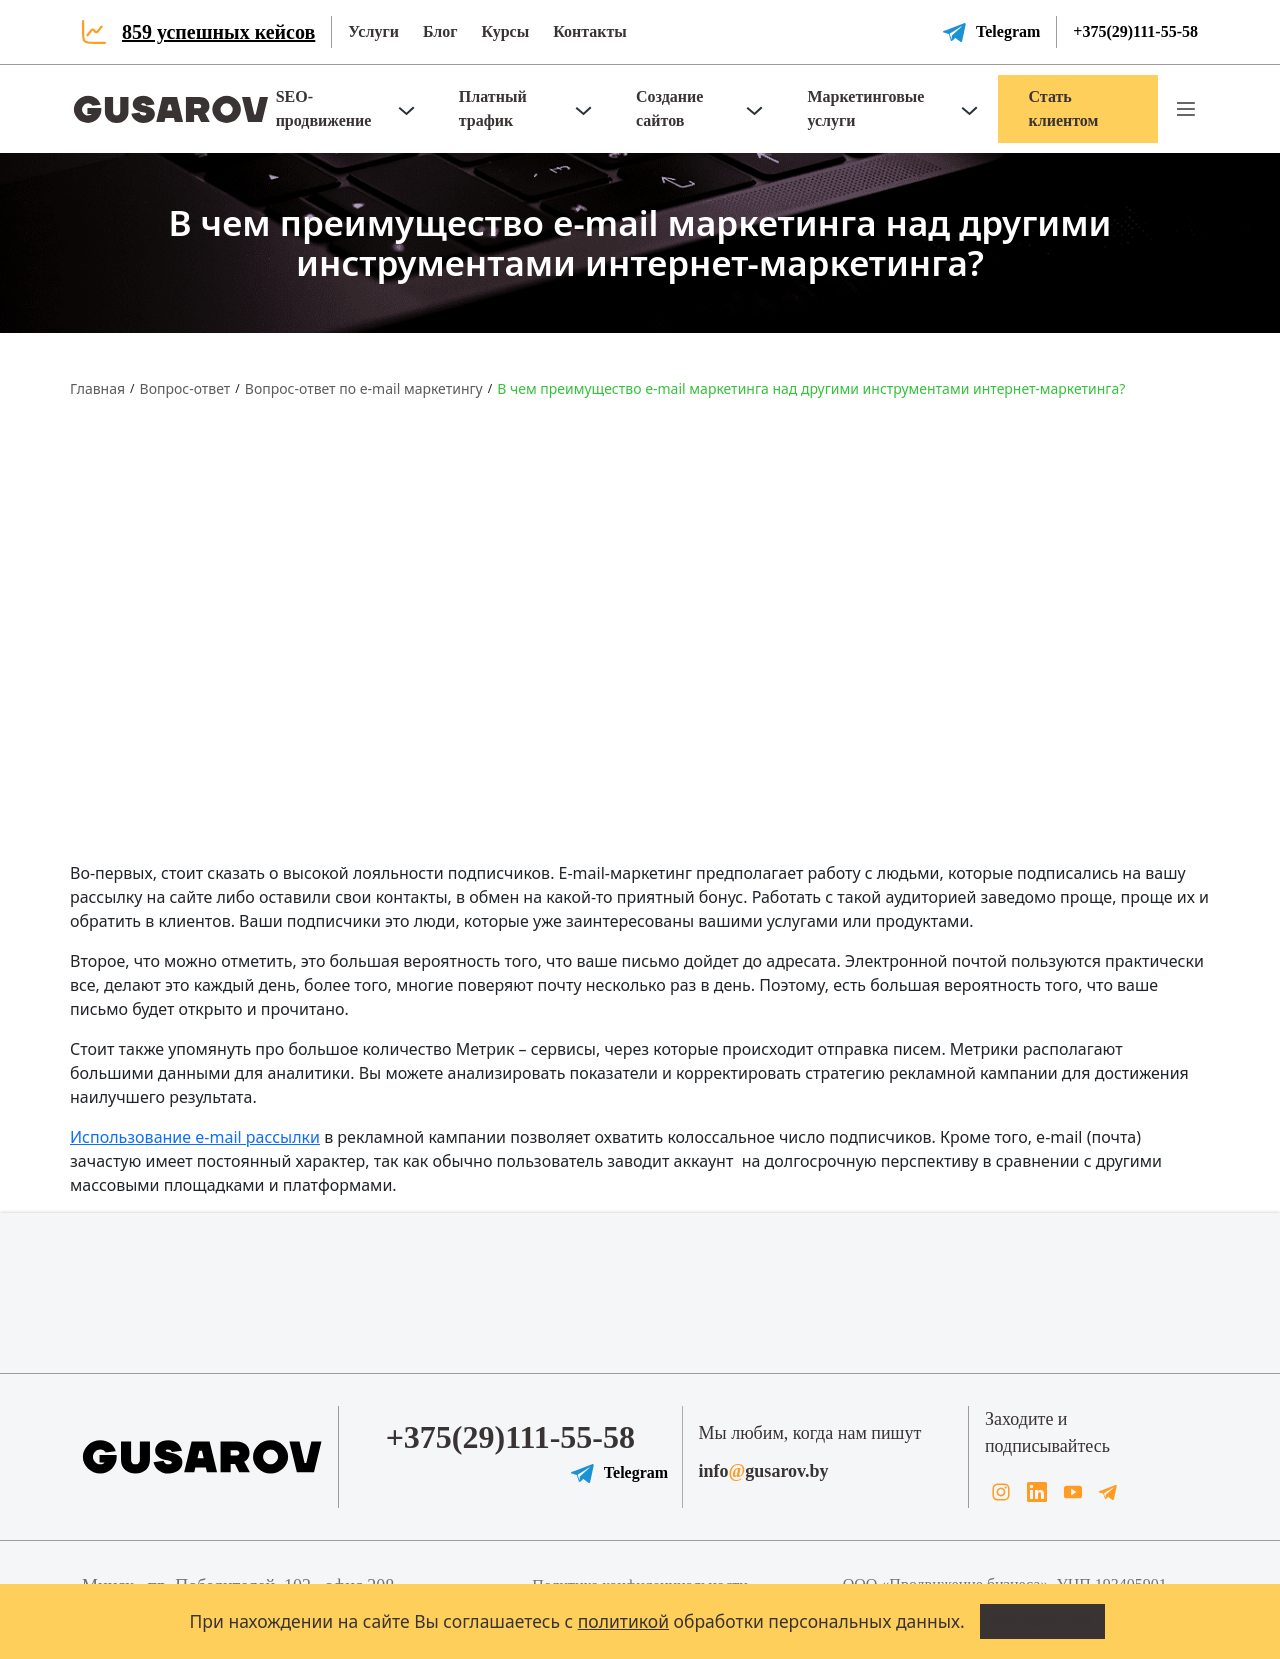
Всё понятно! (1043, 1621)
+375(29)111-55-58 (1135, 31)
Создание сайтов (669, 108)
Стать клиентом (1063, 108)
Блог (440, 31)
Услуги (373, 31)
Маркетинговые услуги (865, 108)
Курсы (505, 31)
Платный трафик (493, 108)
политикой (623, 1621)
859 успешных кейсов (218, 32)
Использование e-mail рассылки (195, 1137)
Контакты (590, 31)
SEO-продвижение (324, 108)
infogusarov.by (764, 1471)
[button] (1186, 109)
